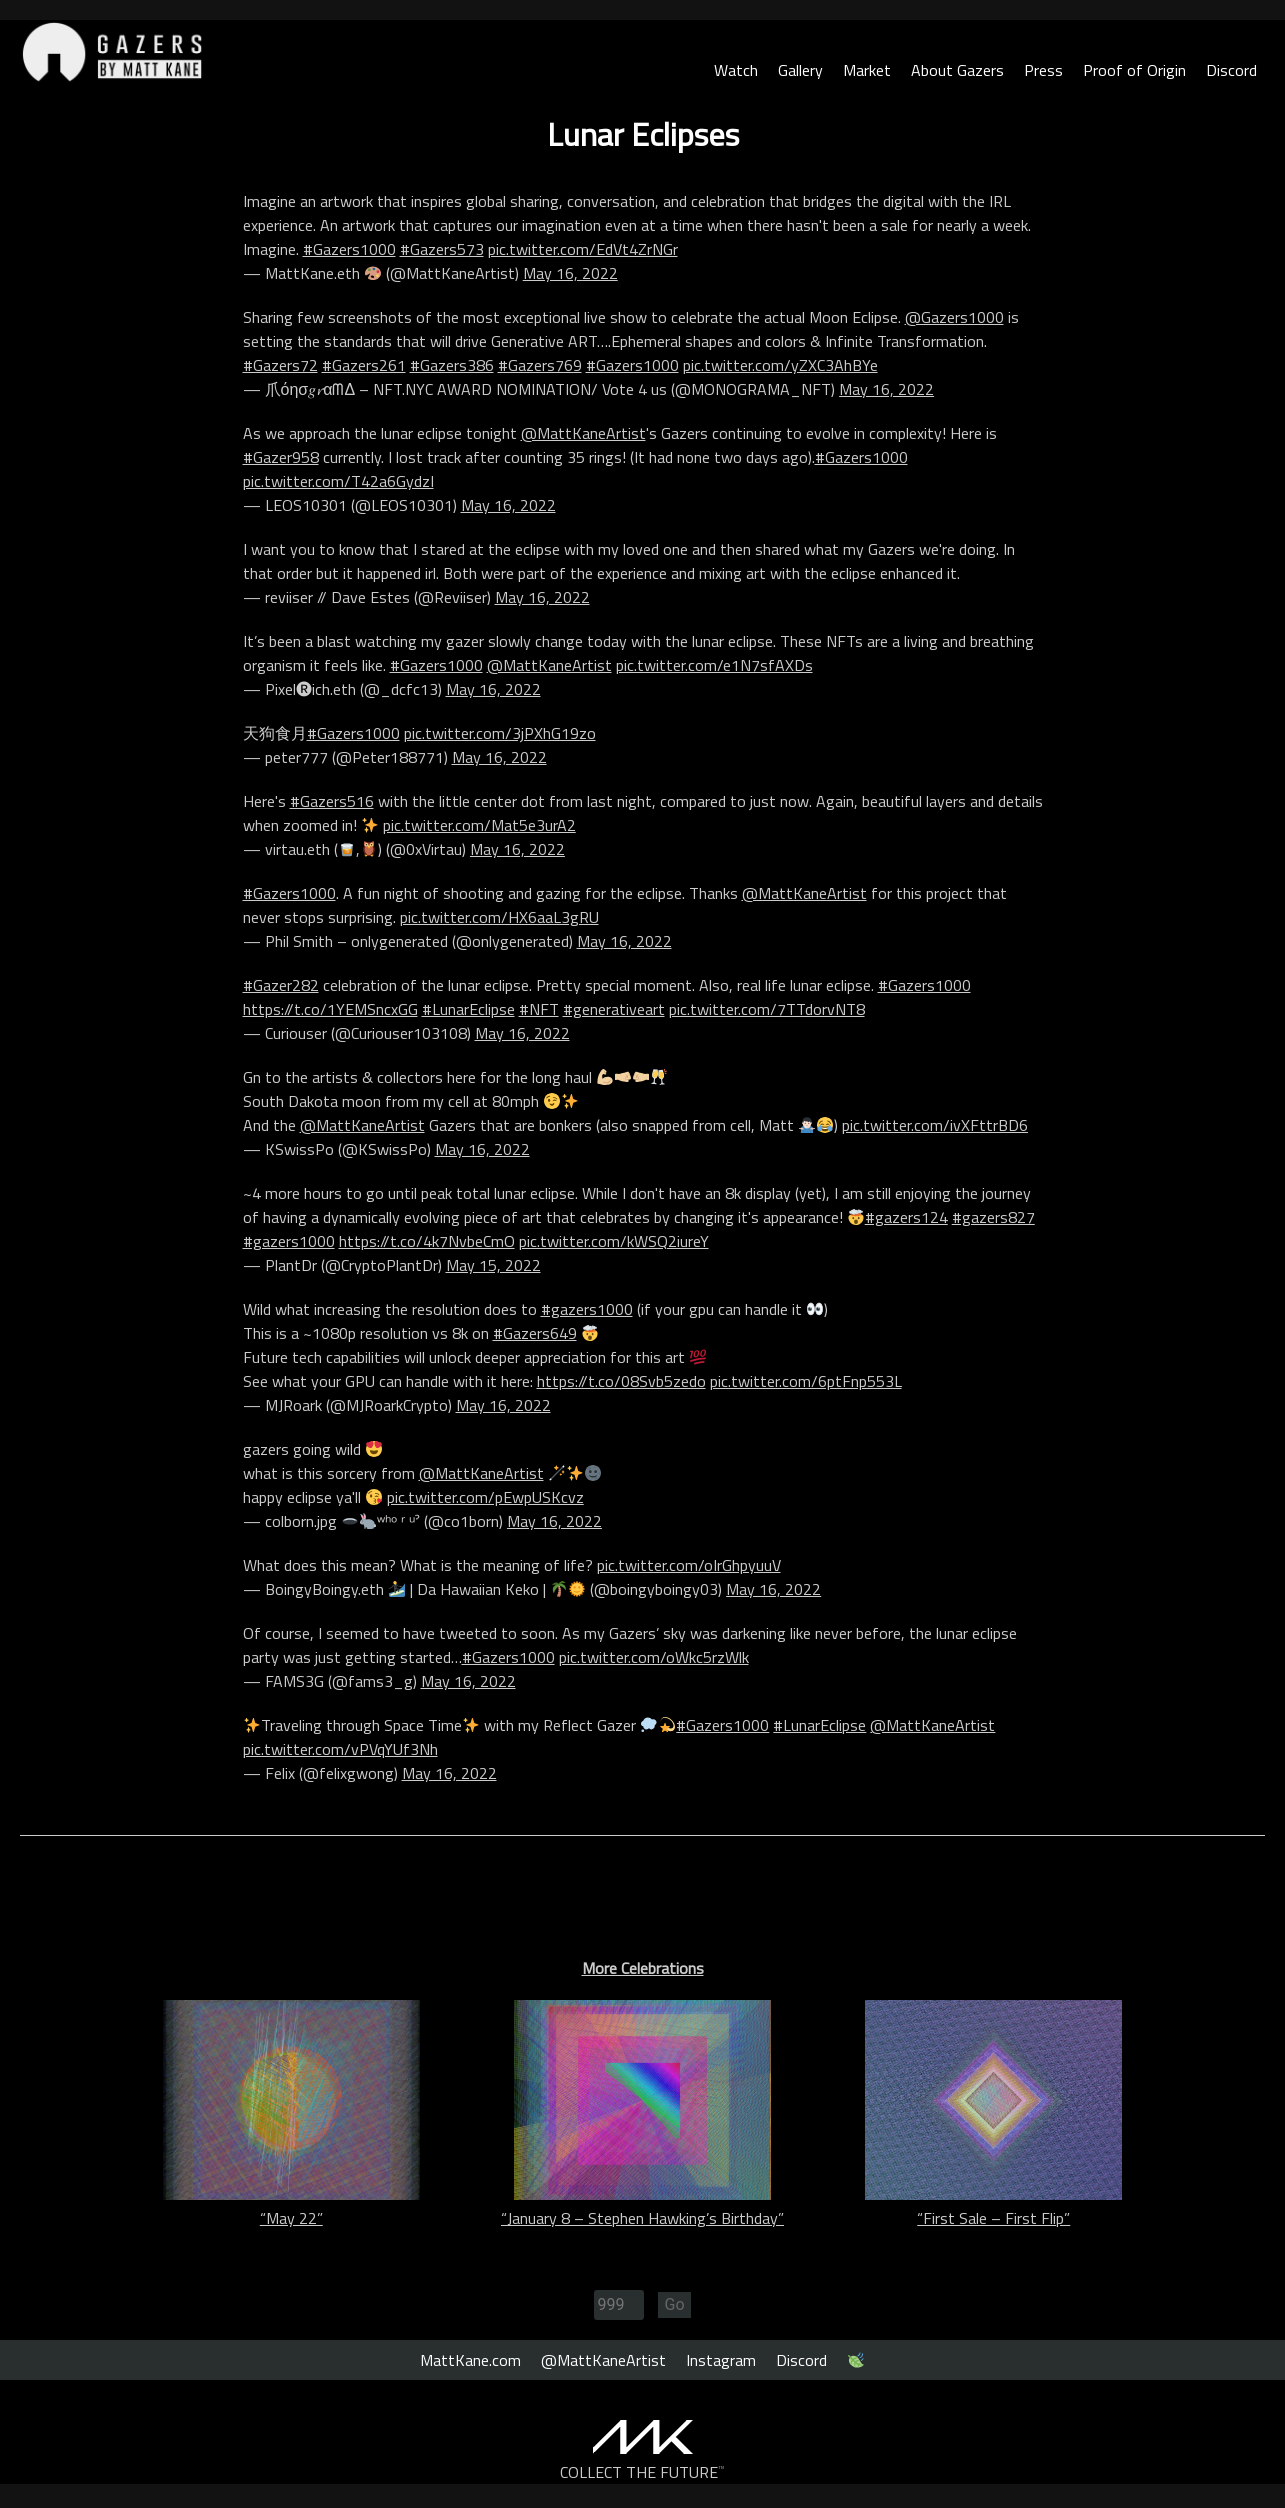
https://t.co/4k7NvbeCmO (427, 1241)
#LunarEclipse (468, 1009)
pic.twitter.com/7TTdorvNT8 (767, 1009)
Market (867, 70)
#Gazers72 (280, 365)
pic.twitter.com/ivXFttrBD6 (935, 1125)
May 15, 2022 (493, 1265)
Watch (736, 70)
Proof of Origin (1134, 70)
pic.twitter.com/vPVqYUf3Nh (340, 1749)
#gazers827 (993, 1217)
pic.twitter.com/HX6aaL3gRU (499, 917)
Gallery (800, 70)
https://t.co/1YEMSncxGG (330, 1009)
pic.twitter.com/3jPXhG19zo (500, 733)
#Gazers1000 (349, 249)
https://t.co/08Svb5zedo (621, 1381)
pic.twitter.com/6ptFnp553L (806, 1381)
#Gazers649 (535, 1333)
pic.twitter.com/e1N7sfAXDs (714, 665)
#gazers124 (906, 1217)
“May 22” (291, 2218)
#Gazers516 (332, 801)
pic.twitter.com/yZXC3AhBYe (780, 365)
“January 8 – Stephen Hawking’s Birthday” (642, 2218)
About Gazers (957, 70)
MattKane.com (470, 2360)
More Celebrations (643, 1968)
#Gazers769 (540, 365)
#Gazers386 (452, 365)
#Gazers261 (364, 365)
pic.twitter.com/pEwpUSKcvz (485, 1497)
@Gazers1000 (954, 317)
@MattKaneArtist (583, 433)
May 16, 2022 (570, 273)
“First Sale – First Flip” (993, 2218)
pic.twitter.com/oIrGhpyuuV (689, 1565)
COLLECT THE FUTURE (642, 2472)
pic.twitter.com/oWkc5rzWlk (654, 1657)
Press (1043, 70)
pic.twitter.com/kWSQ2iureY (614, 1241)
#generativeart (614, 1009)
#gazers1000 (289, 1241)
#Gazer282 (281, 985)
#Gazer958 (281, 457)
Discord (1231, 70)
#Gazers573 (442, 249)
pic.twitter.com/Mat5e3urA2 (479, 825)
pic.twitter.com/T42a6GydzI (338, 481)
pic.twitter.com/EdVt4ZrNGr (583, 249)
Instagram (721, 2360)
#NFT (539, 1009)
